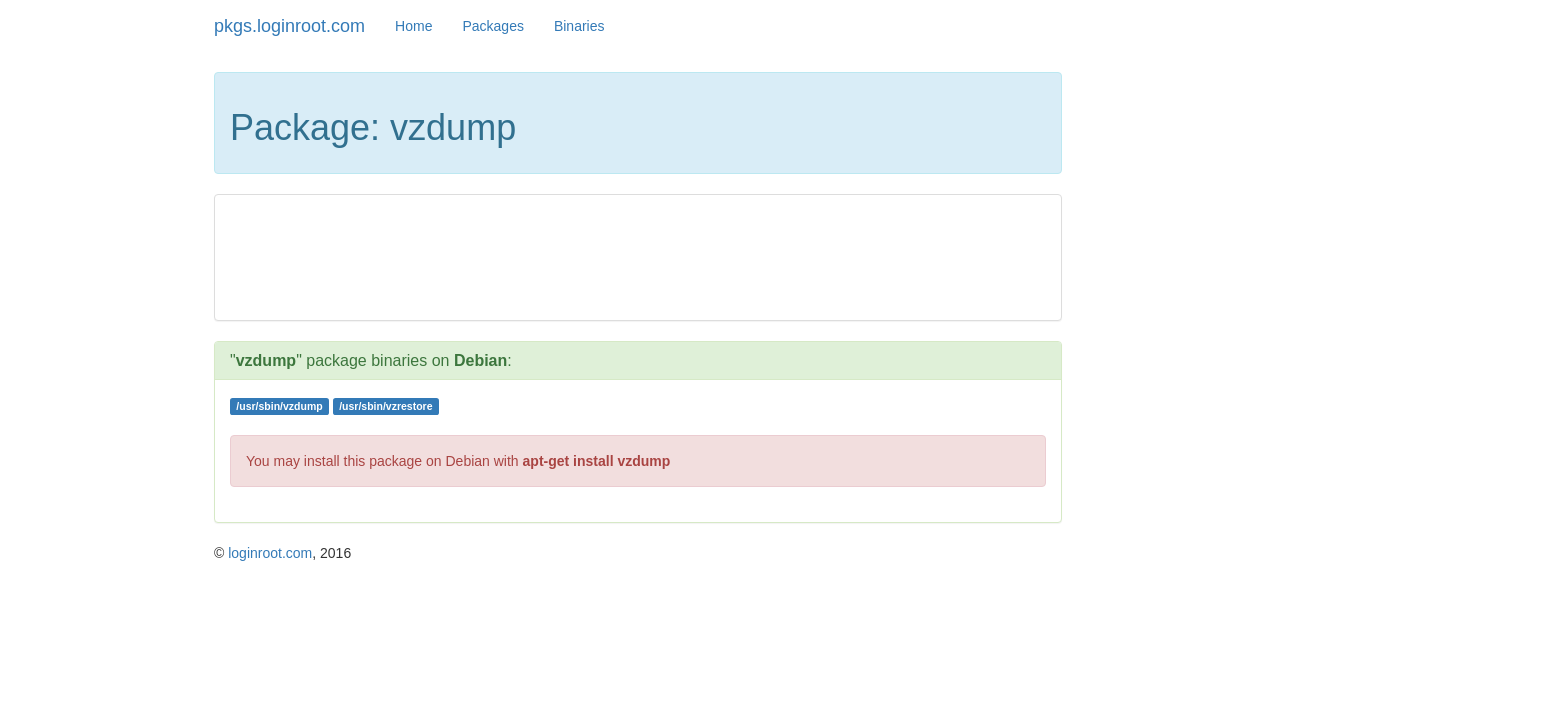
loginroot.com (270, 553)
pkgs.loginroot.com (289, 26)
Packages (492, 26)
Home (413, 26)
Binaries (579, 26)
